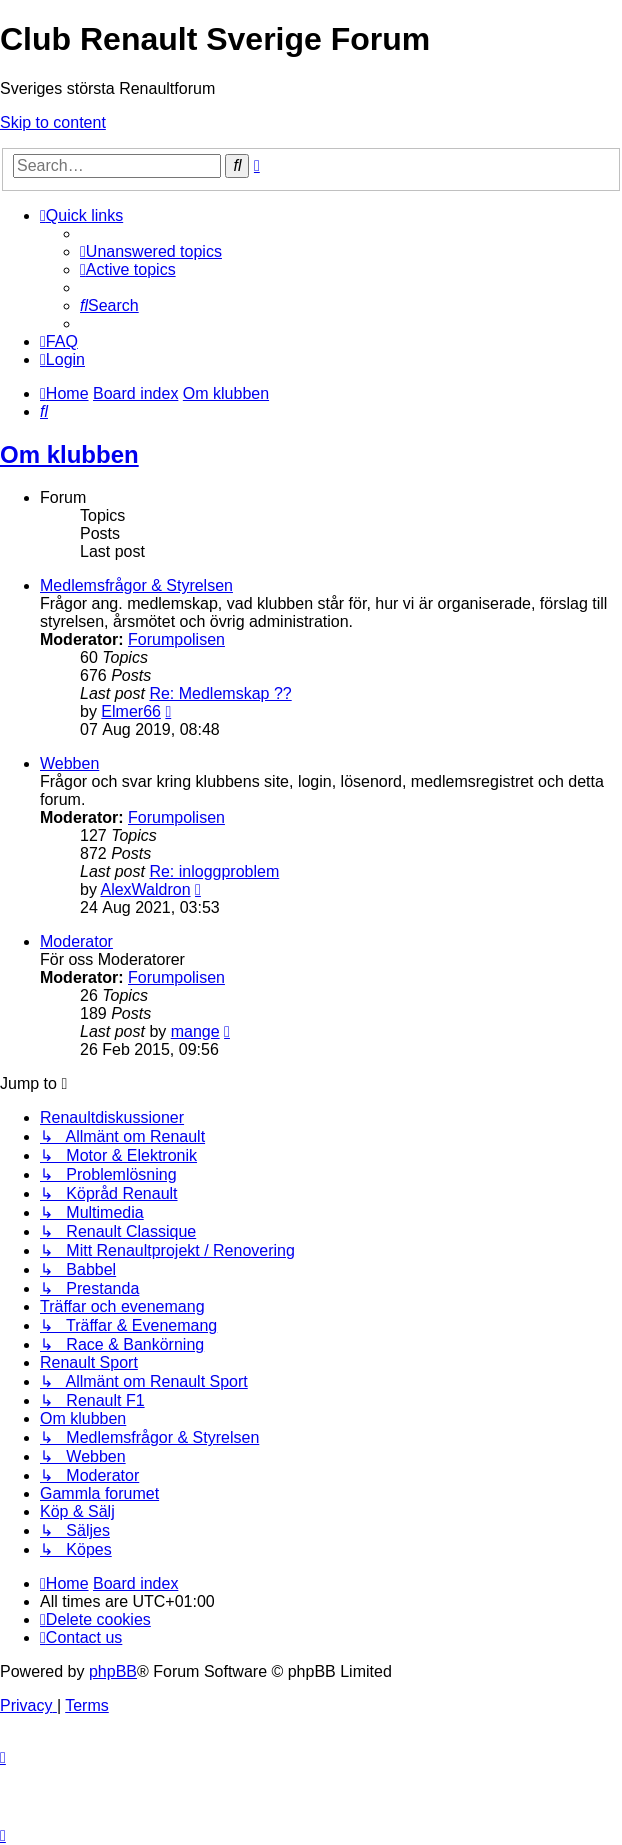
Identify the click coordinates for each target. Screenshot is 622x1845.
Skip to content (53, 122)
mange (195, 1031)
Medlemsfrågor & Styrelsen (136, 585)
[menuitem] (151, 251)
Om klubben (69, 454)
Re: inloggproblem (214, 871)
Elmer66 (131, 711)
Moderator (76, 941)
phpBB (113, 1671)
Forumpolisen (176, 639)
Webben (69, 763)
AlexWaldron (145, 889)
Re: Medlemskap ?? (220, 693)
